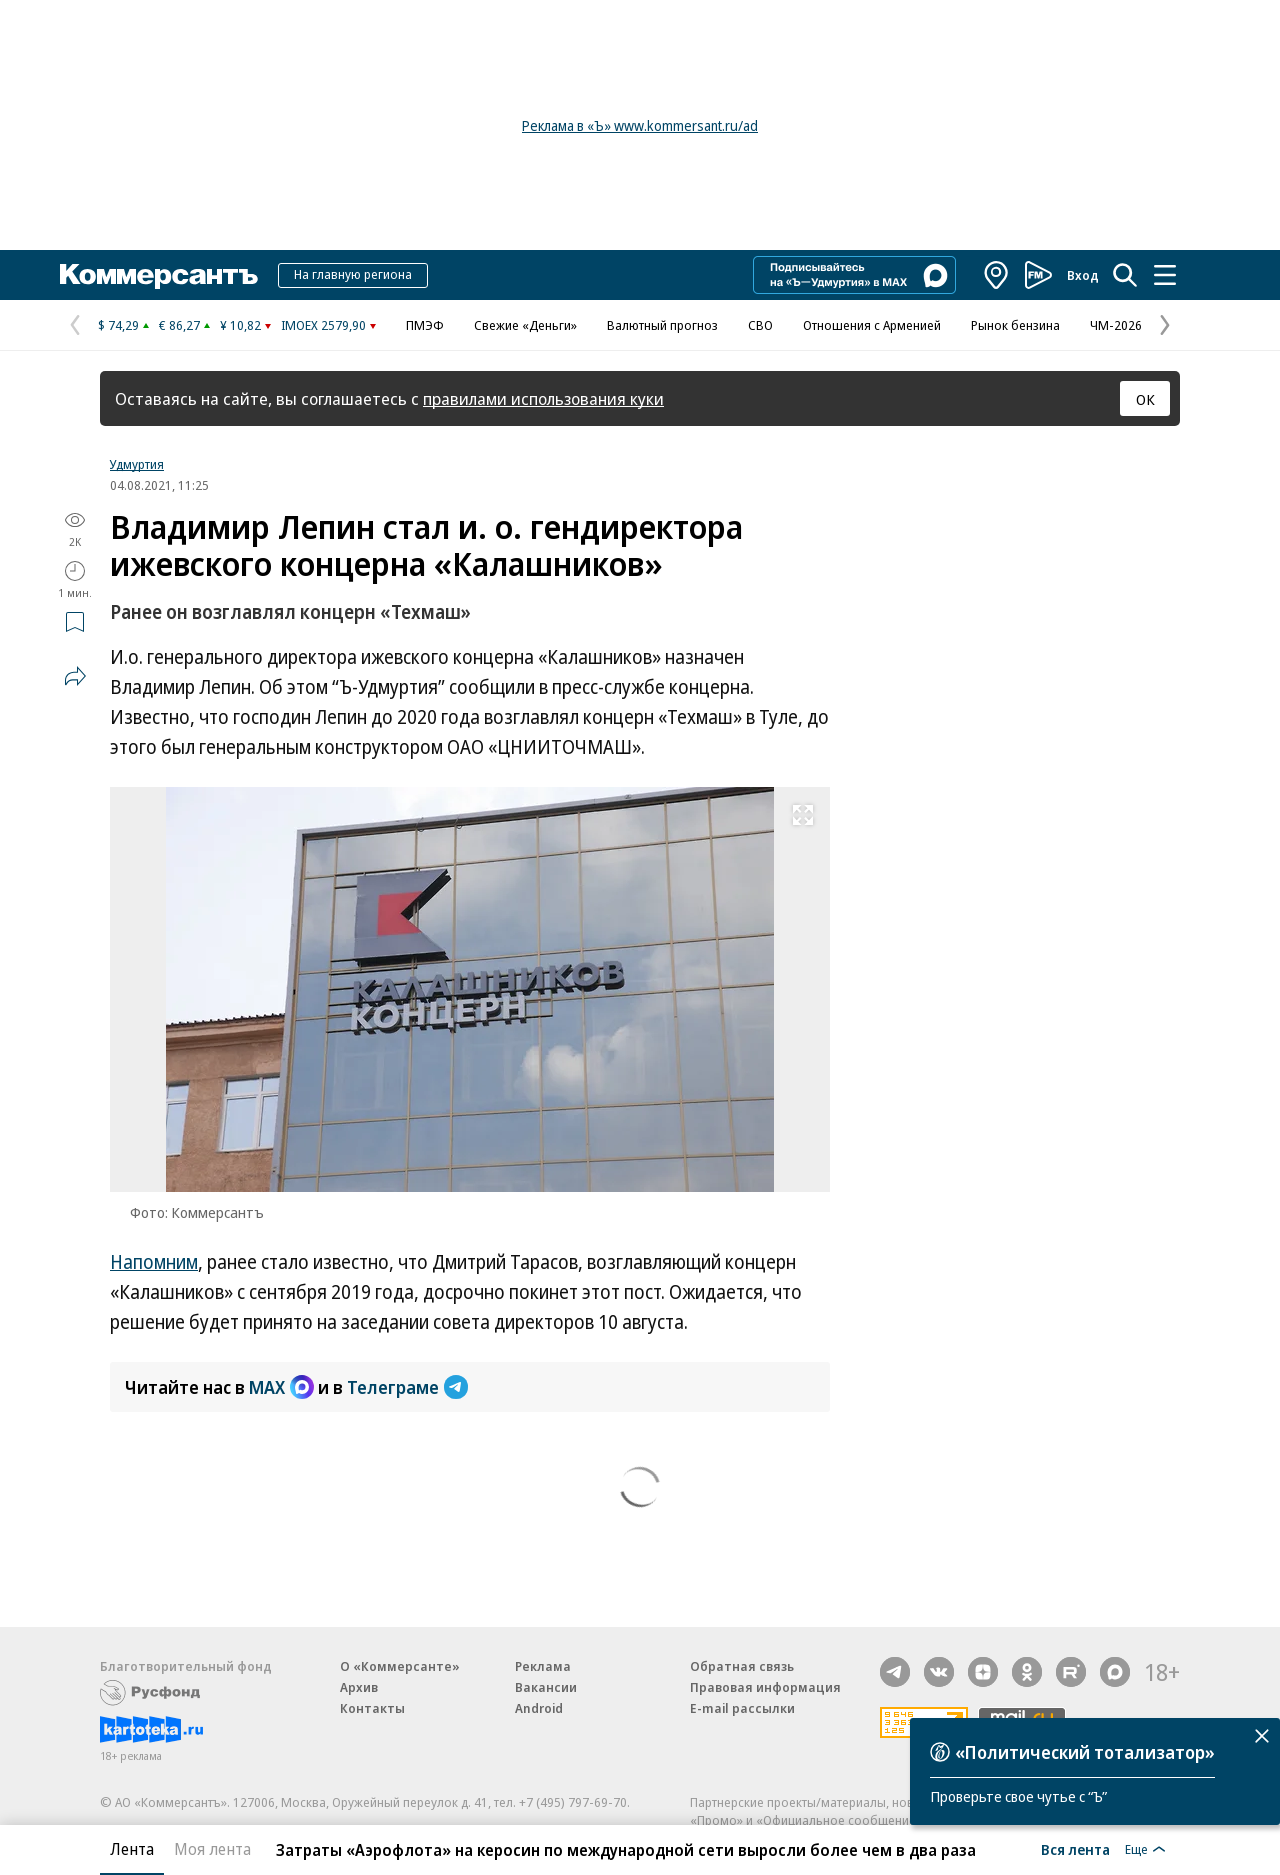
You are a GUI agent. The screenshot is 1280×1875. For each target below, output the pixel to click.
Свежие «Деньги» (525, 325)
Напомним (154, 1262)
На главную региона (353, 274)
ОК (1145, 399)
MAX (281, 1387)
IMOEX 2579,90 (323, 325)
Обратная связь (742, 1666)
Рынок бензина (1015, 325)
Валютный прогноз (662, 325)
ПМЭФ (425, 325)
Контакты (372, 1708)
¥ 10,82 (240, 325)
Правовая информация (765, 1687)
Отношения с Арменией (872, 325)
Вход (1083, 275)
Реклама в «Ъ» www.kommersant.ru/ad (640, 125)
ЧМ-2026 (1116, 325)
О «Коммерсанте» (400, 1666)
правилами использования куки (543, 398)
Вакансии (546, 1687)
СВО (760, 325)
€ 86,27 (179, 325)
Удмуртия (137, 464)
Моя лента (212, 1849)
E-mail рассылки (742, 1708)
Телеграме (407, 1387)
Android (539, 1708)
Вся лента (1075, 1849)
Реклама (543, 1666)
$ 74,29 (118, 325)
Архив (359, 1687)
